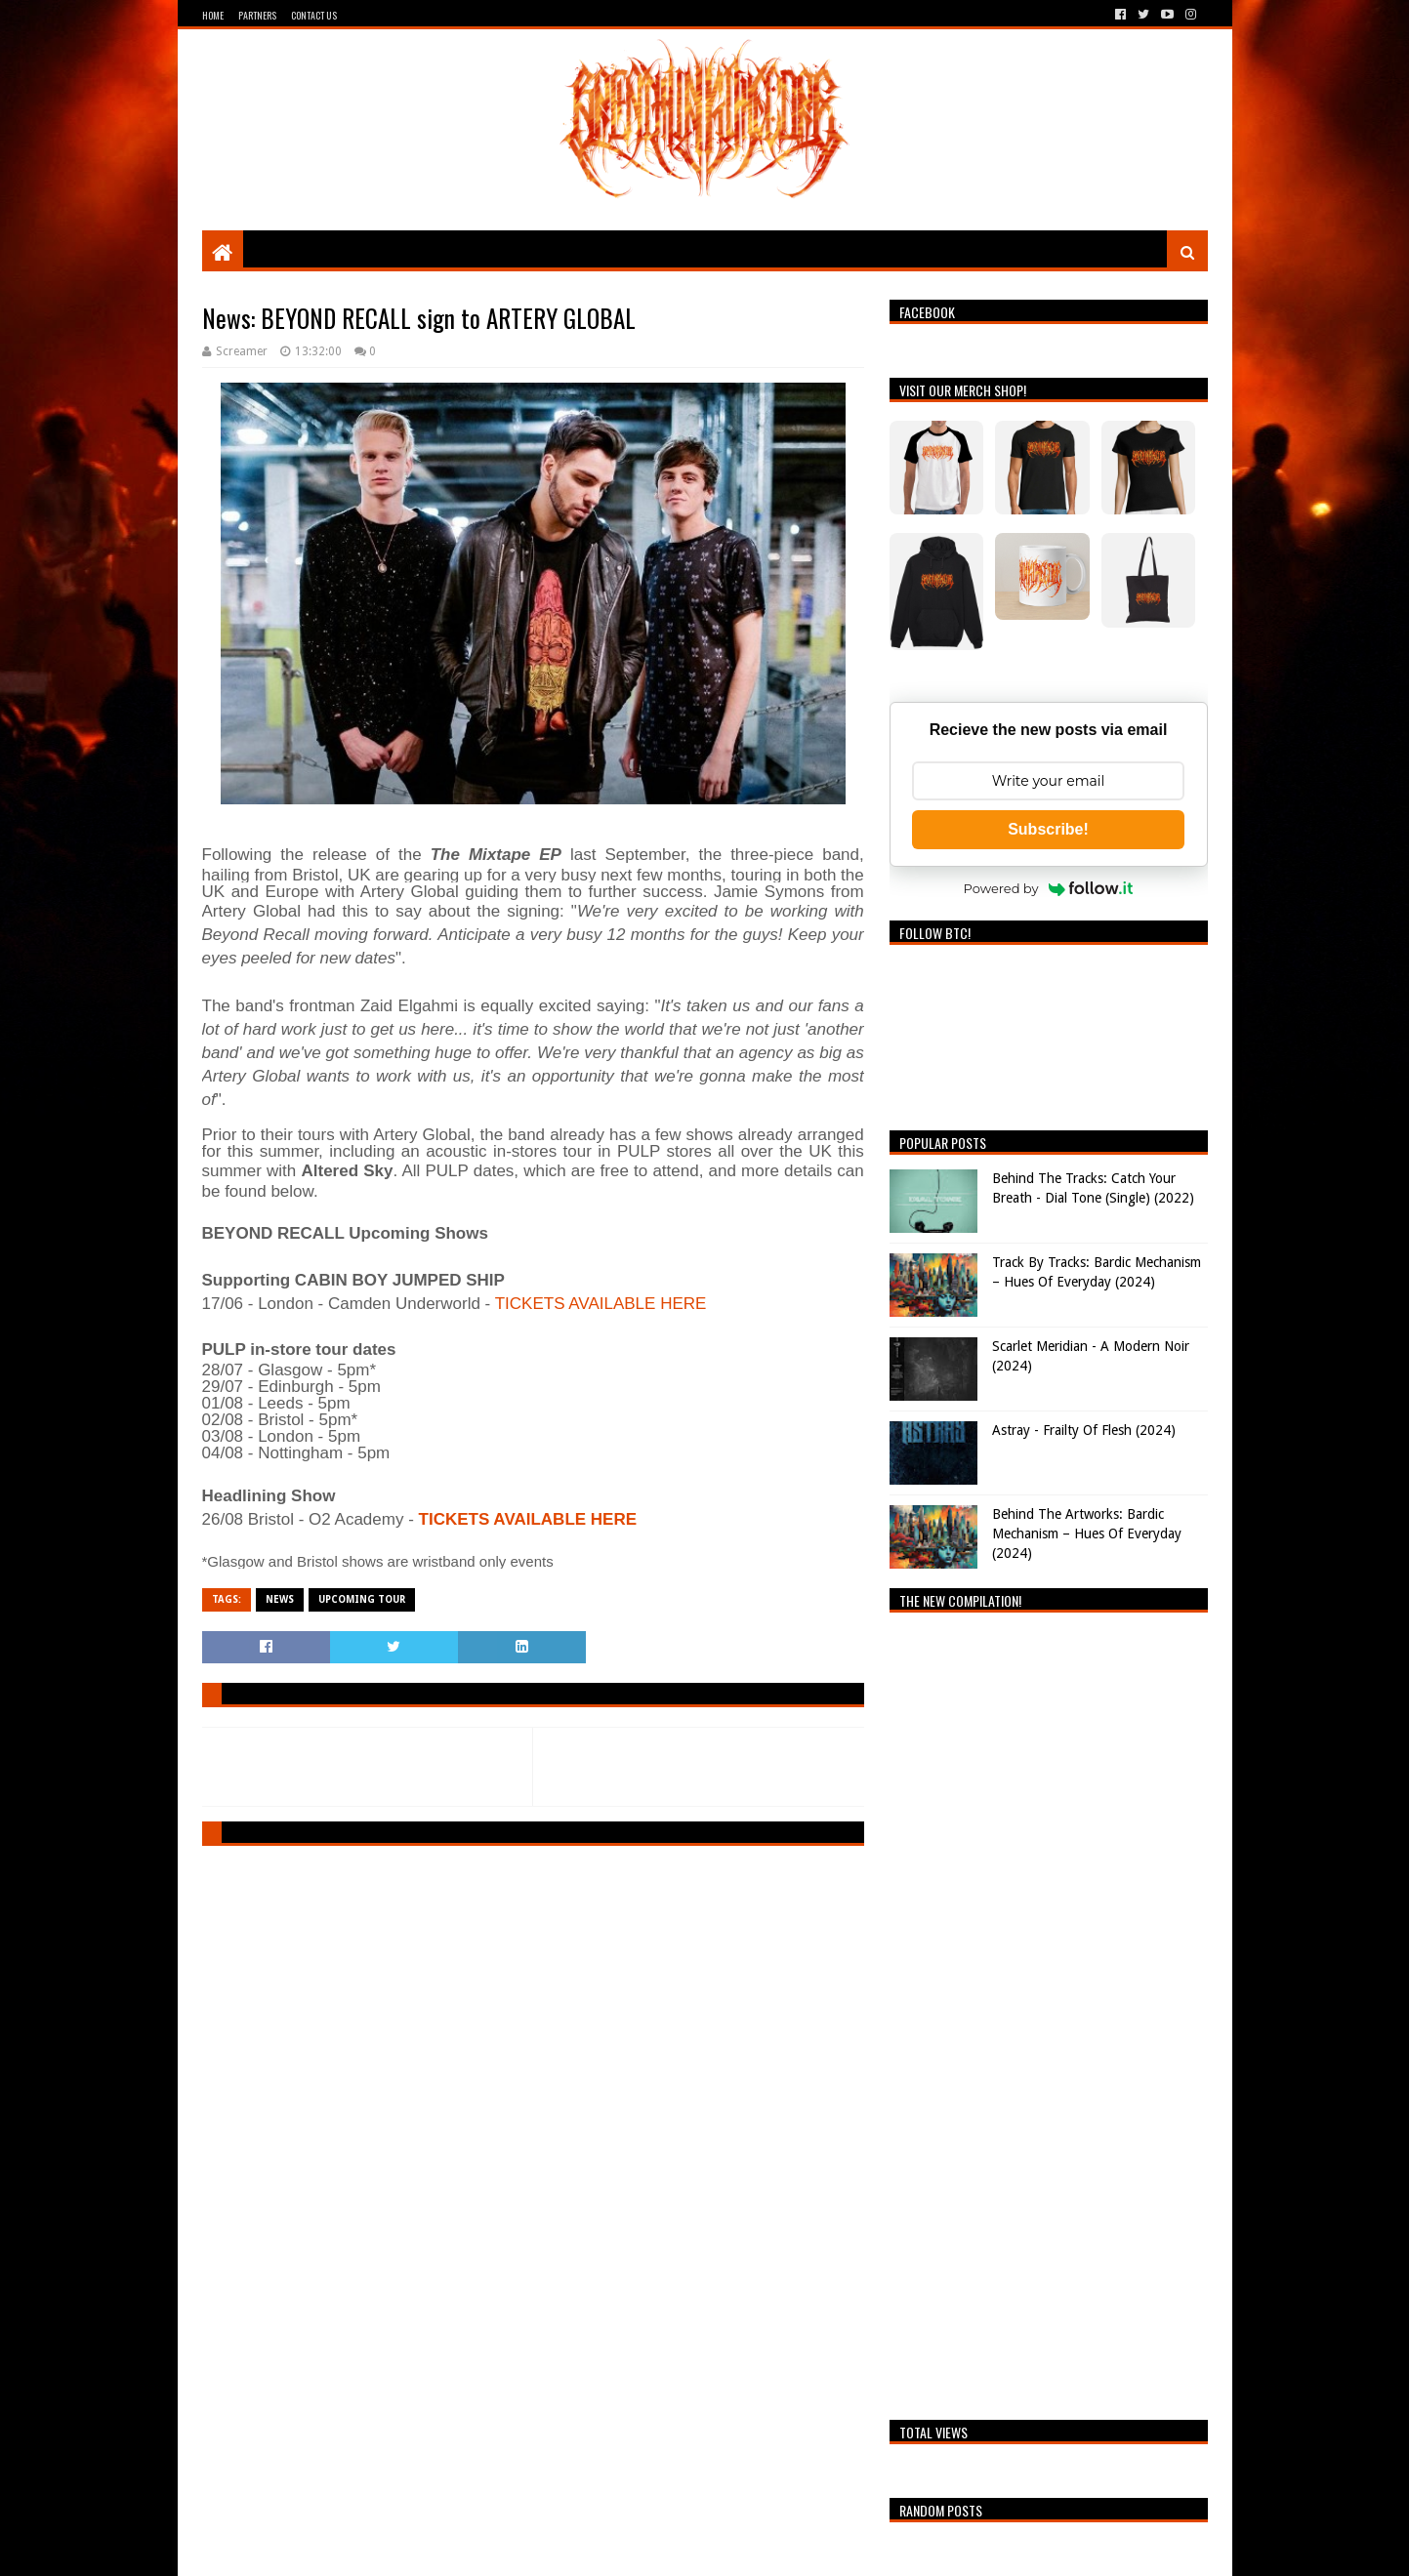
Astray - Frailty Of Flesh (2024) (1084, 1430)
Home (213, 15)
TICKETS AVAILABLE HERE (601, 1303)
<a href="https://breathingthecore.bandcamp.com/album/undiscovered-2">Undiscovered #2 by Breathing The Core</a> (1049, 2010)
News (280, 1599)
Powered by (1049, 888)
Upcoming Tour (361, 1599)
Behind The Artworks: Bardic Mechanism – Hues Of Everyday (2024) (1086, 1533)
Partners (257, 15)
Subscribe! (1048, 829)
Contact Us (314, 15)
